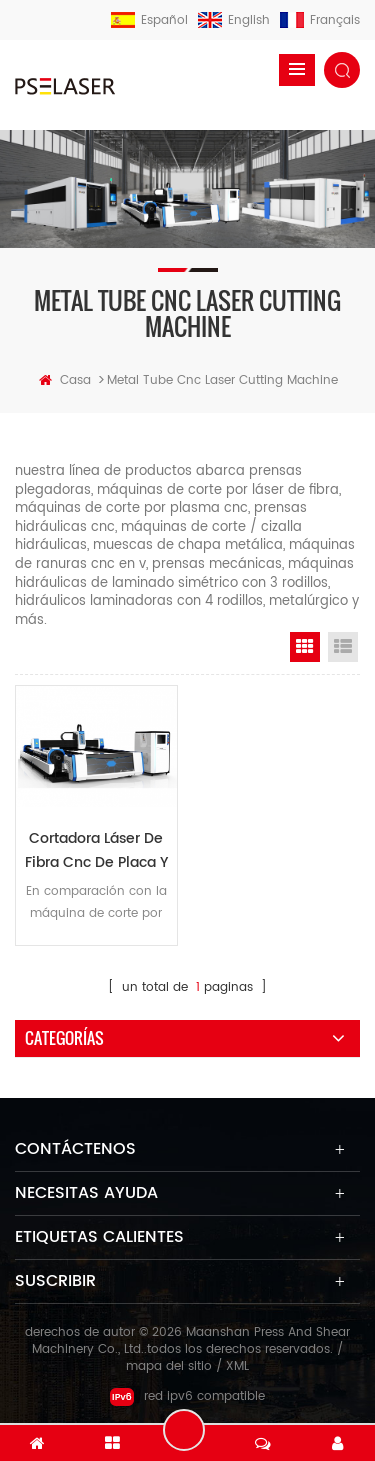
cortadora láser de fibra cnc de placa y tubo (96, 851)
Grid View (305, 647)
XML (237, 1366)
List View (343, 647)
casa (65, 380)
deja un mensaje (184, 1430)
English (234, 20)
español (149, 20)
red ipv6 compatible (187, 1397)
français (320, 20)
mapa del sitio (169, 1366)
